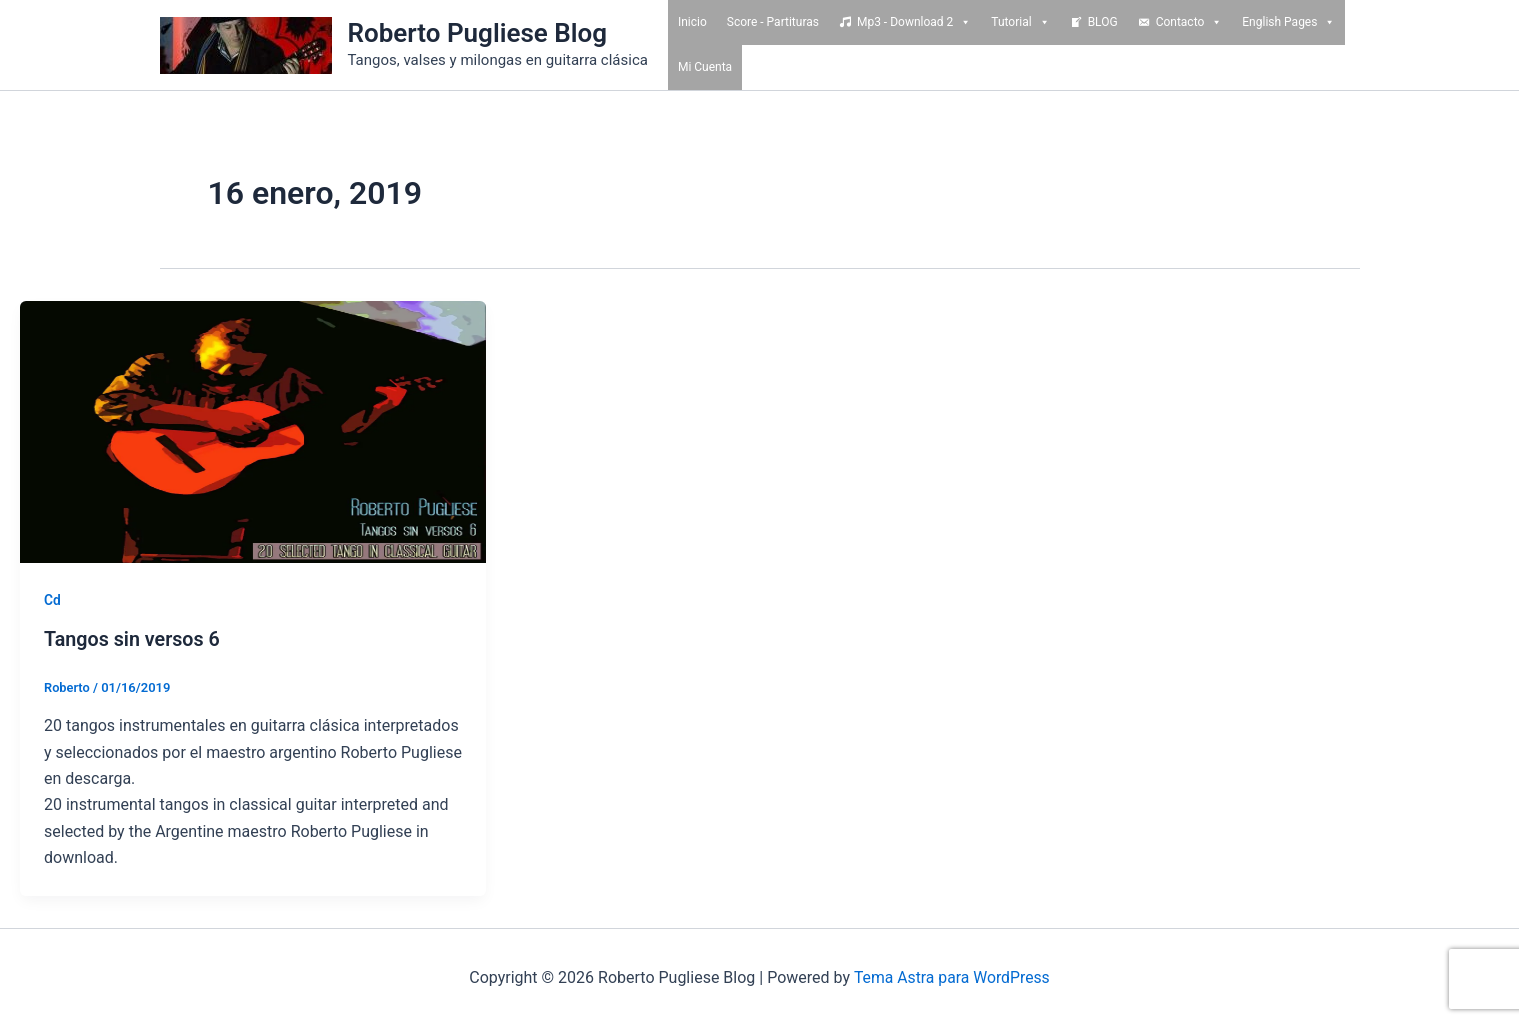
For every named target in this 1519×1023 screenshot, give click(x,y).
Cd (52, 600)
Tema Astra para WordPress (951, 977)
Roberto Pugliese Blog (478, 33)
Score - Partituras (773, 22)
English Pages (1288, 22)
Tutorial (1020, 22)
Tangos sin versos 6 (133, 639)
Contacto (1189, 22)
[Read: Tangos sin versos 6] (253, 430)
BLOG (1103, 22)
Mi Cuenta (705, 67)
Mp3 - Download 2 (914, 22)
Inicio (692, 22)
